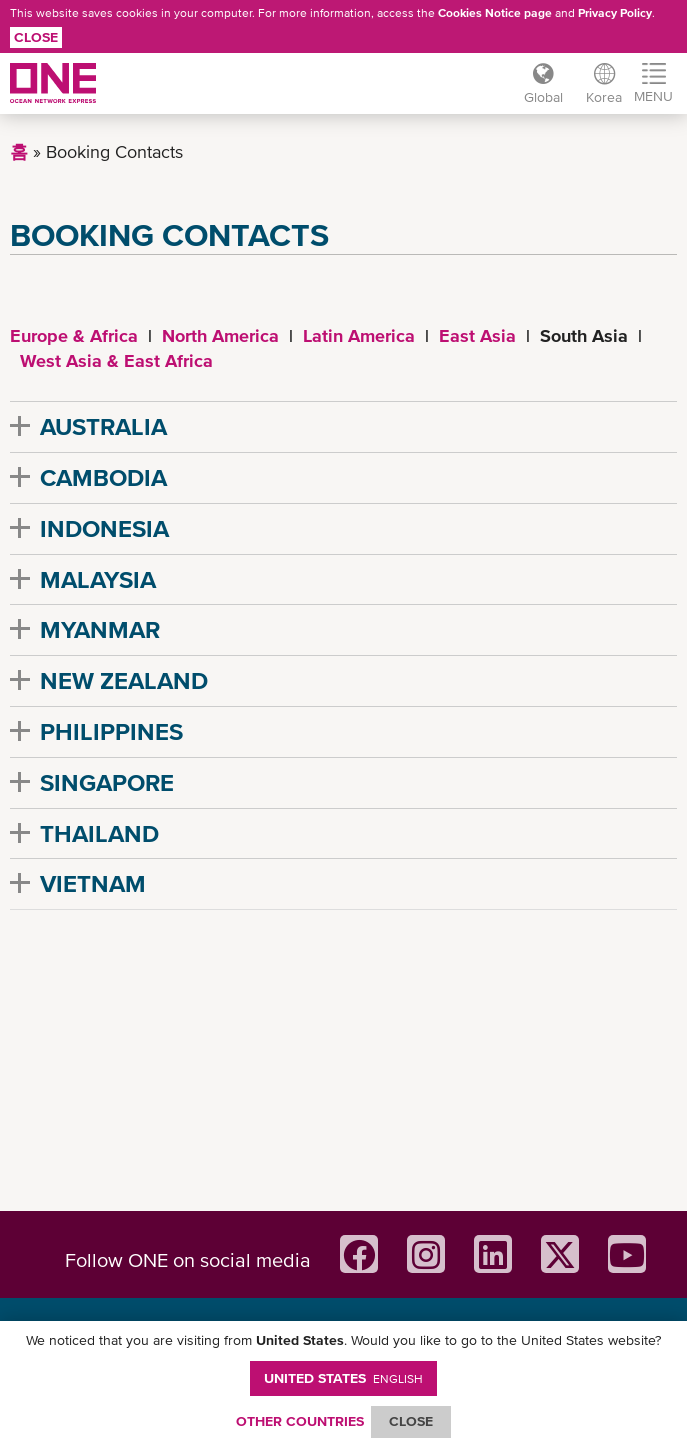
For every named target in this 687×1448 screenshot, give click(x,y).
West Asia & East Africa (116, 360)
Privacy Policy (615, 13)
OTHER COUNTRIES (300, 1421)
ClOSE (411, 1421)
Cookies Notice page (495, 13)
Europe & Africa (74, 335)
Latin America (359, 335)
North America (220, 335)
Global (542, 97)
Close (36, 37)
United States (343, 1378)
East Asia (477, 335)
